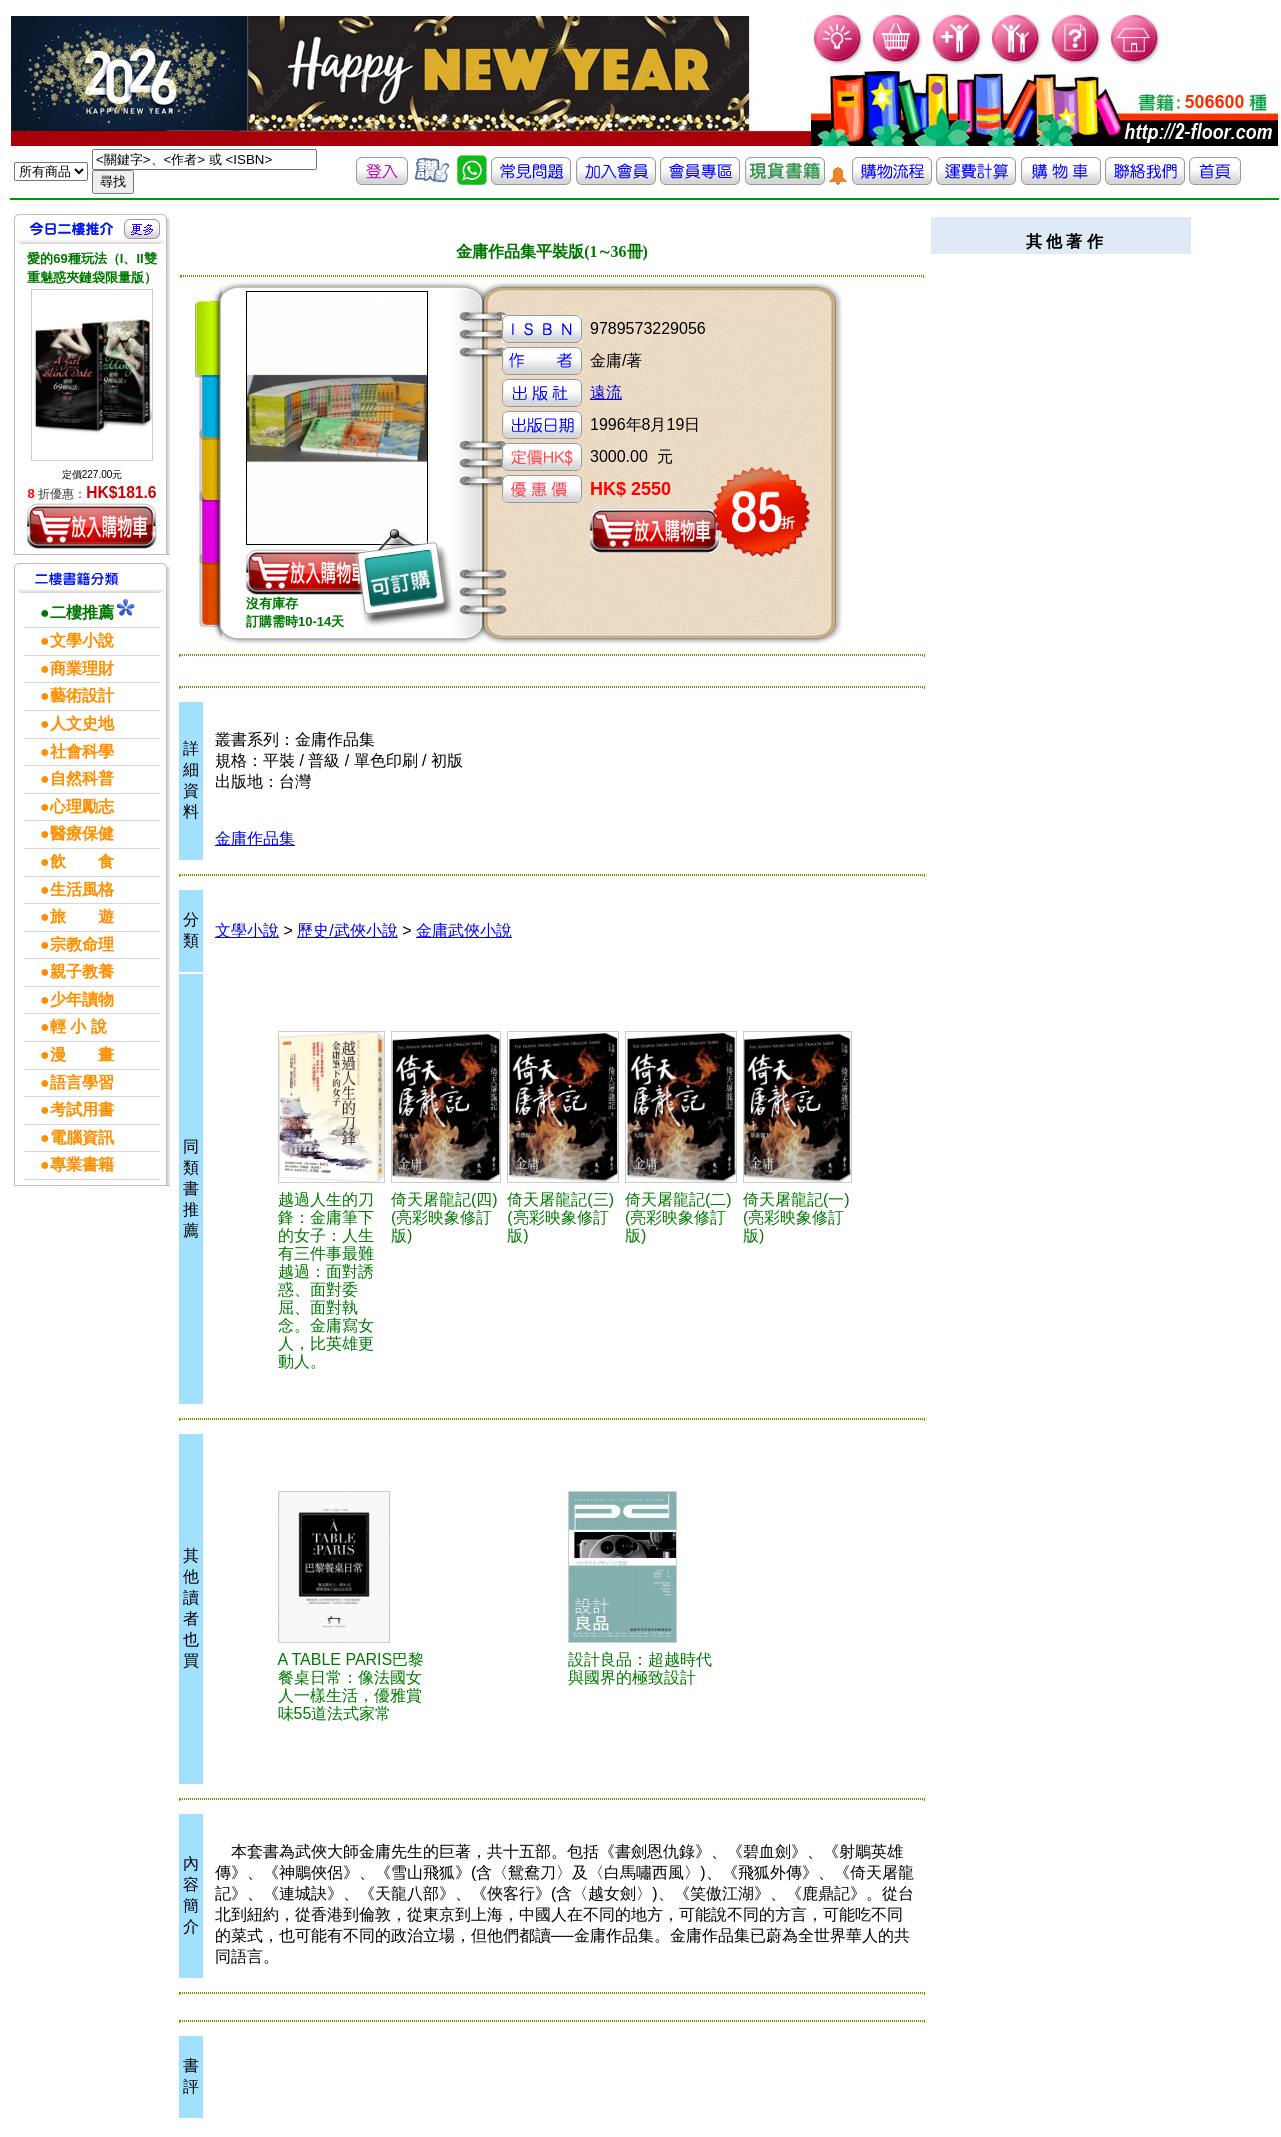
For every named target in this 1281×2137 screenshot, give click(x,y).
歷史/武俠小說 (347, 930)
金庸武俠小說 (464, 930)
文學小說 (247, 930)
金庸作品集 (255, 838)
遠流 (606, 392)
